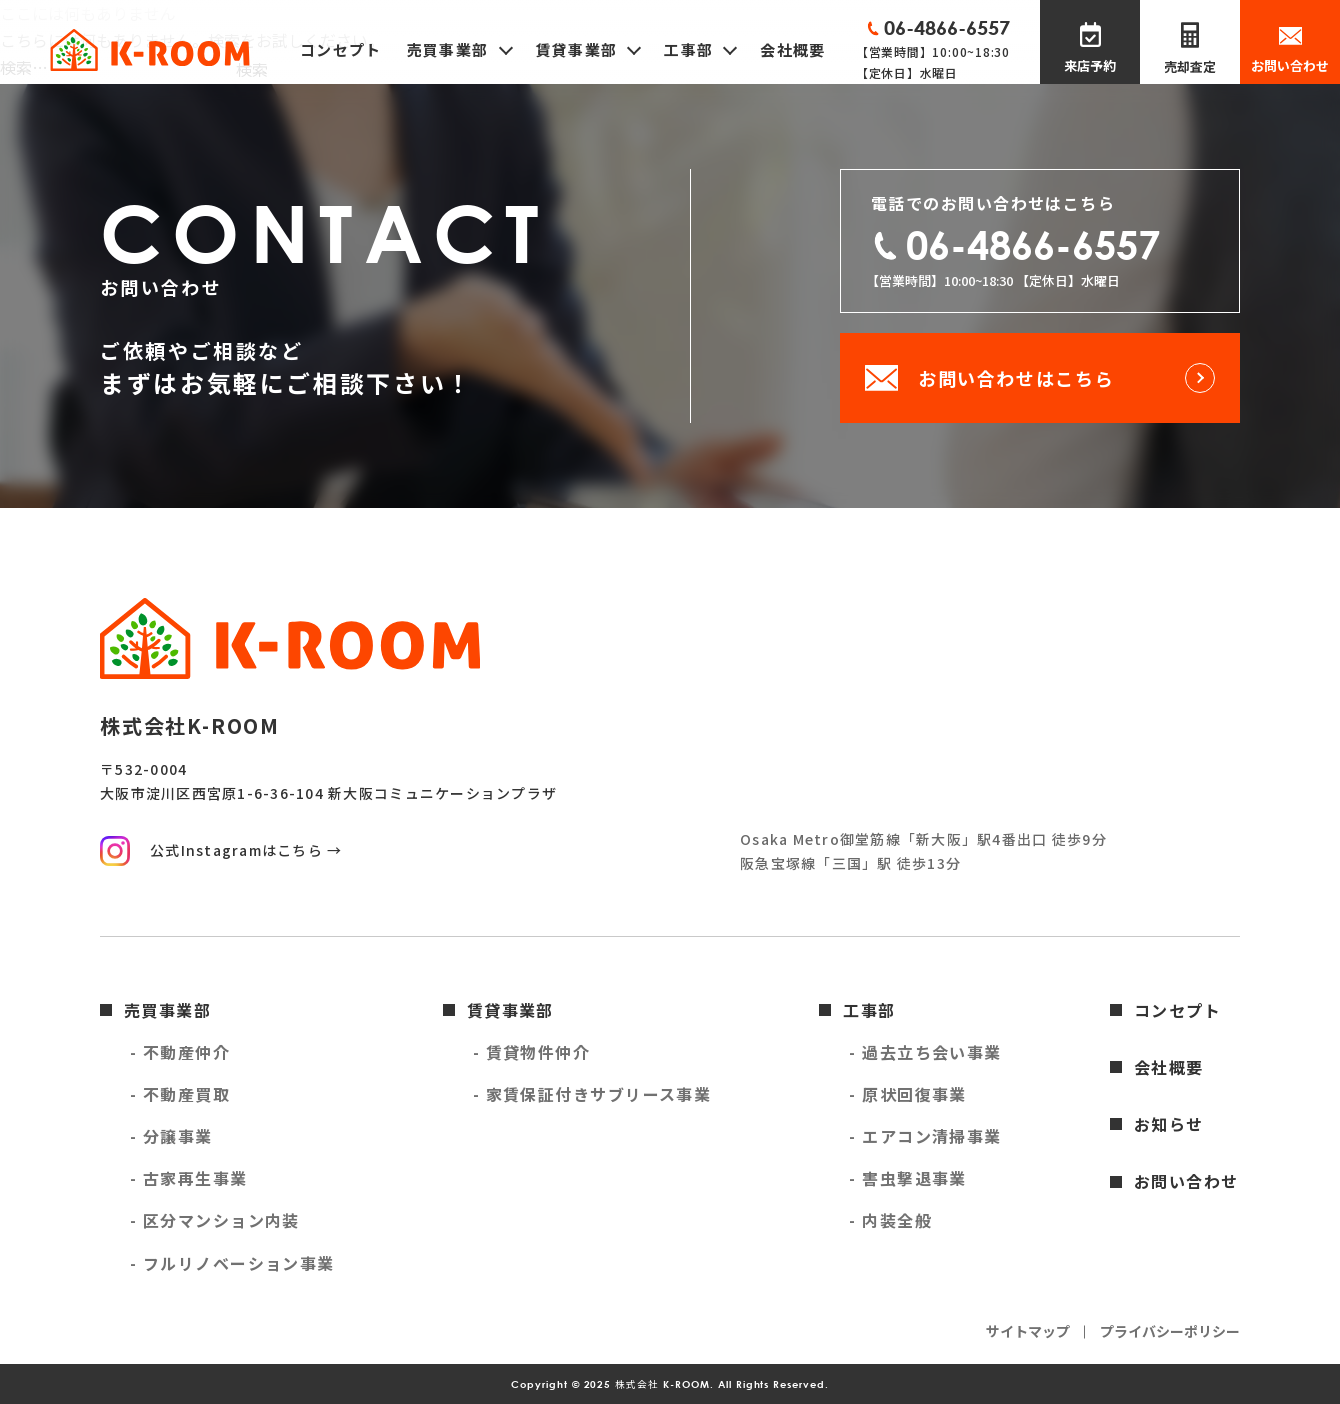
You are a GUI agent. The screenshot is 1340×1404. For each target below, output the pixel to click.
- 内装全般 (890, 1220)
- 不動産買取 (180, 1094)
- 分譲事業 (171, 1136)
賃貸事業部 (510, 1010)
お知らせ (1169, 1124)
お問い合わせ (1290, 65)
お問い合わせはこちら (1016, 378)
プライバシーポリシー (1170, 1331)
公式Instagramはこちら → (246, 850)
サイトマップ (1028, 1331)
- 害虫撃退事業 (908, 1178)
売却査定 (1190, 66)
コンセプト (341, 49)
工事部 (869, 1010)
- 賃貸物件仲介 (532, 1052)
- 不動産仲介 (180, 1052)
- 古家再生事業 (189, 1178)
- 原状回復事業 (908, 1094)
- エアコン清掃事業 (925, 1136)
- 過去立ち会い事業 (925, 1052)
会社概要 (792, 49)
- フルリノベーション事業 (232, 1263)
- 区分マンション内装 (215, 1220)
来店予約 (1090, 65)
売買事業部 (167, 1010)
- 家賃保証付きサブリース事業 (592, 1094)
